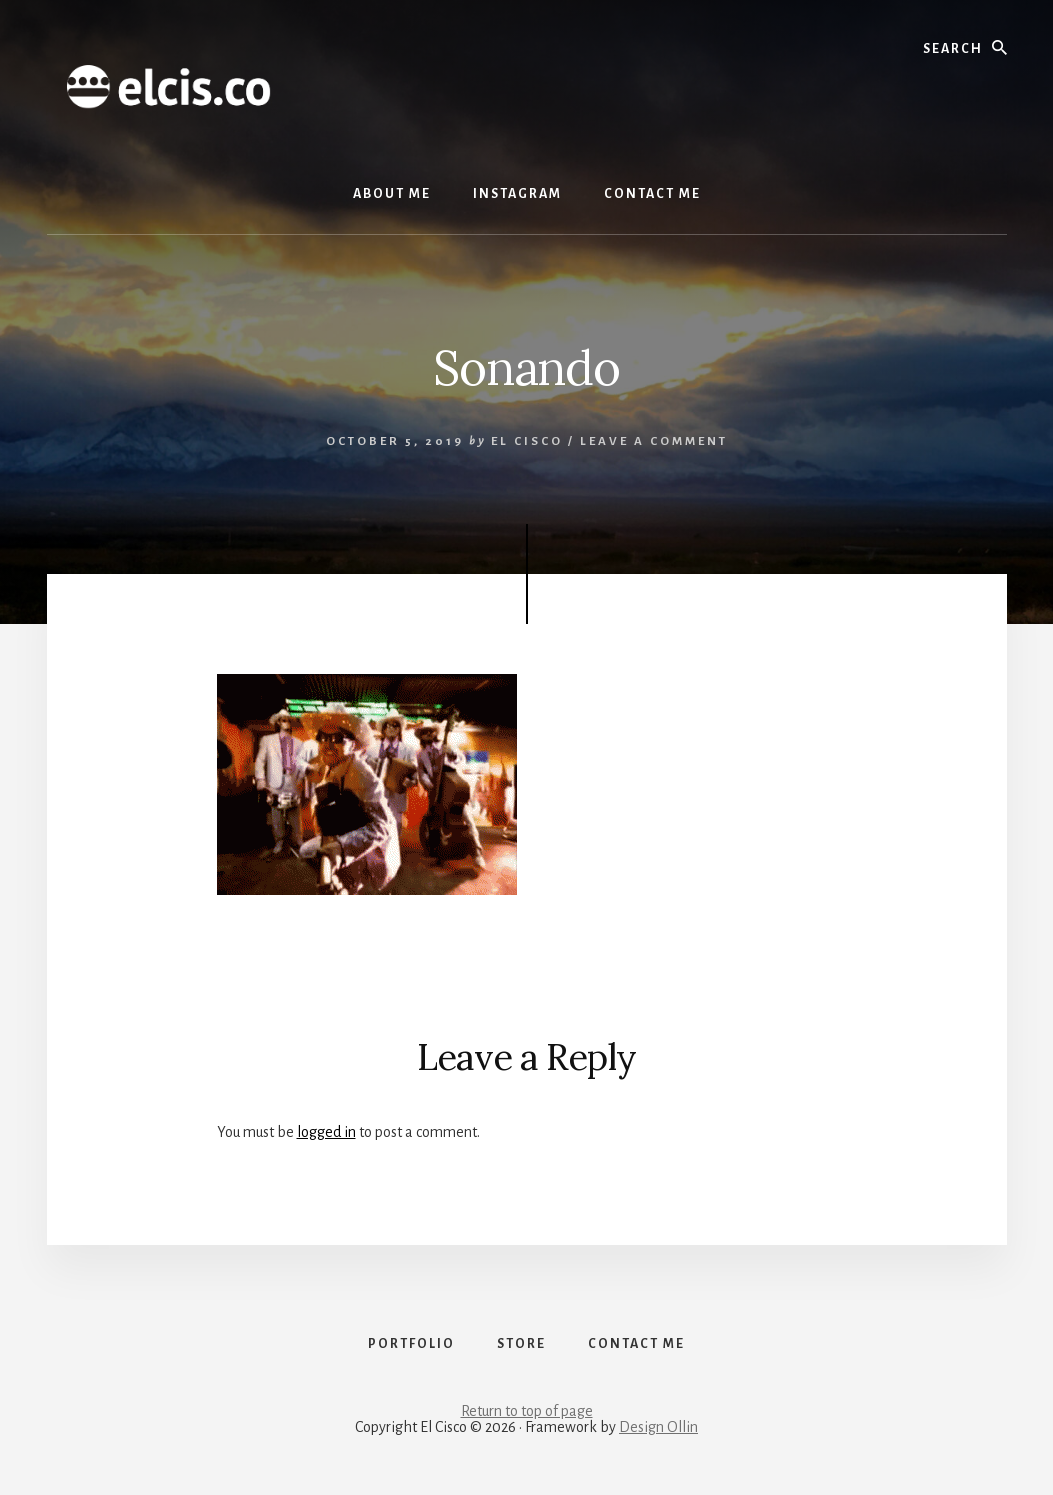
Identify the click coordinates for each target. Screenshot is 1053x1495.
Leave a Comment (654, 441)
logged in (326, 1132)
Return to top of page (527, 1411)
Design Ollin (658, 1427)
